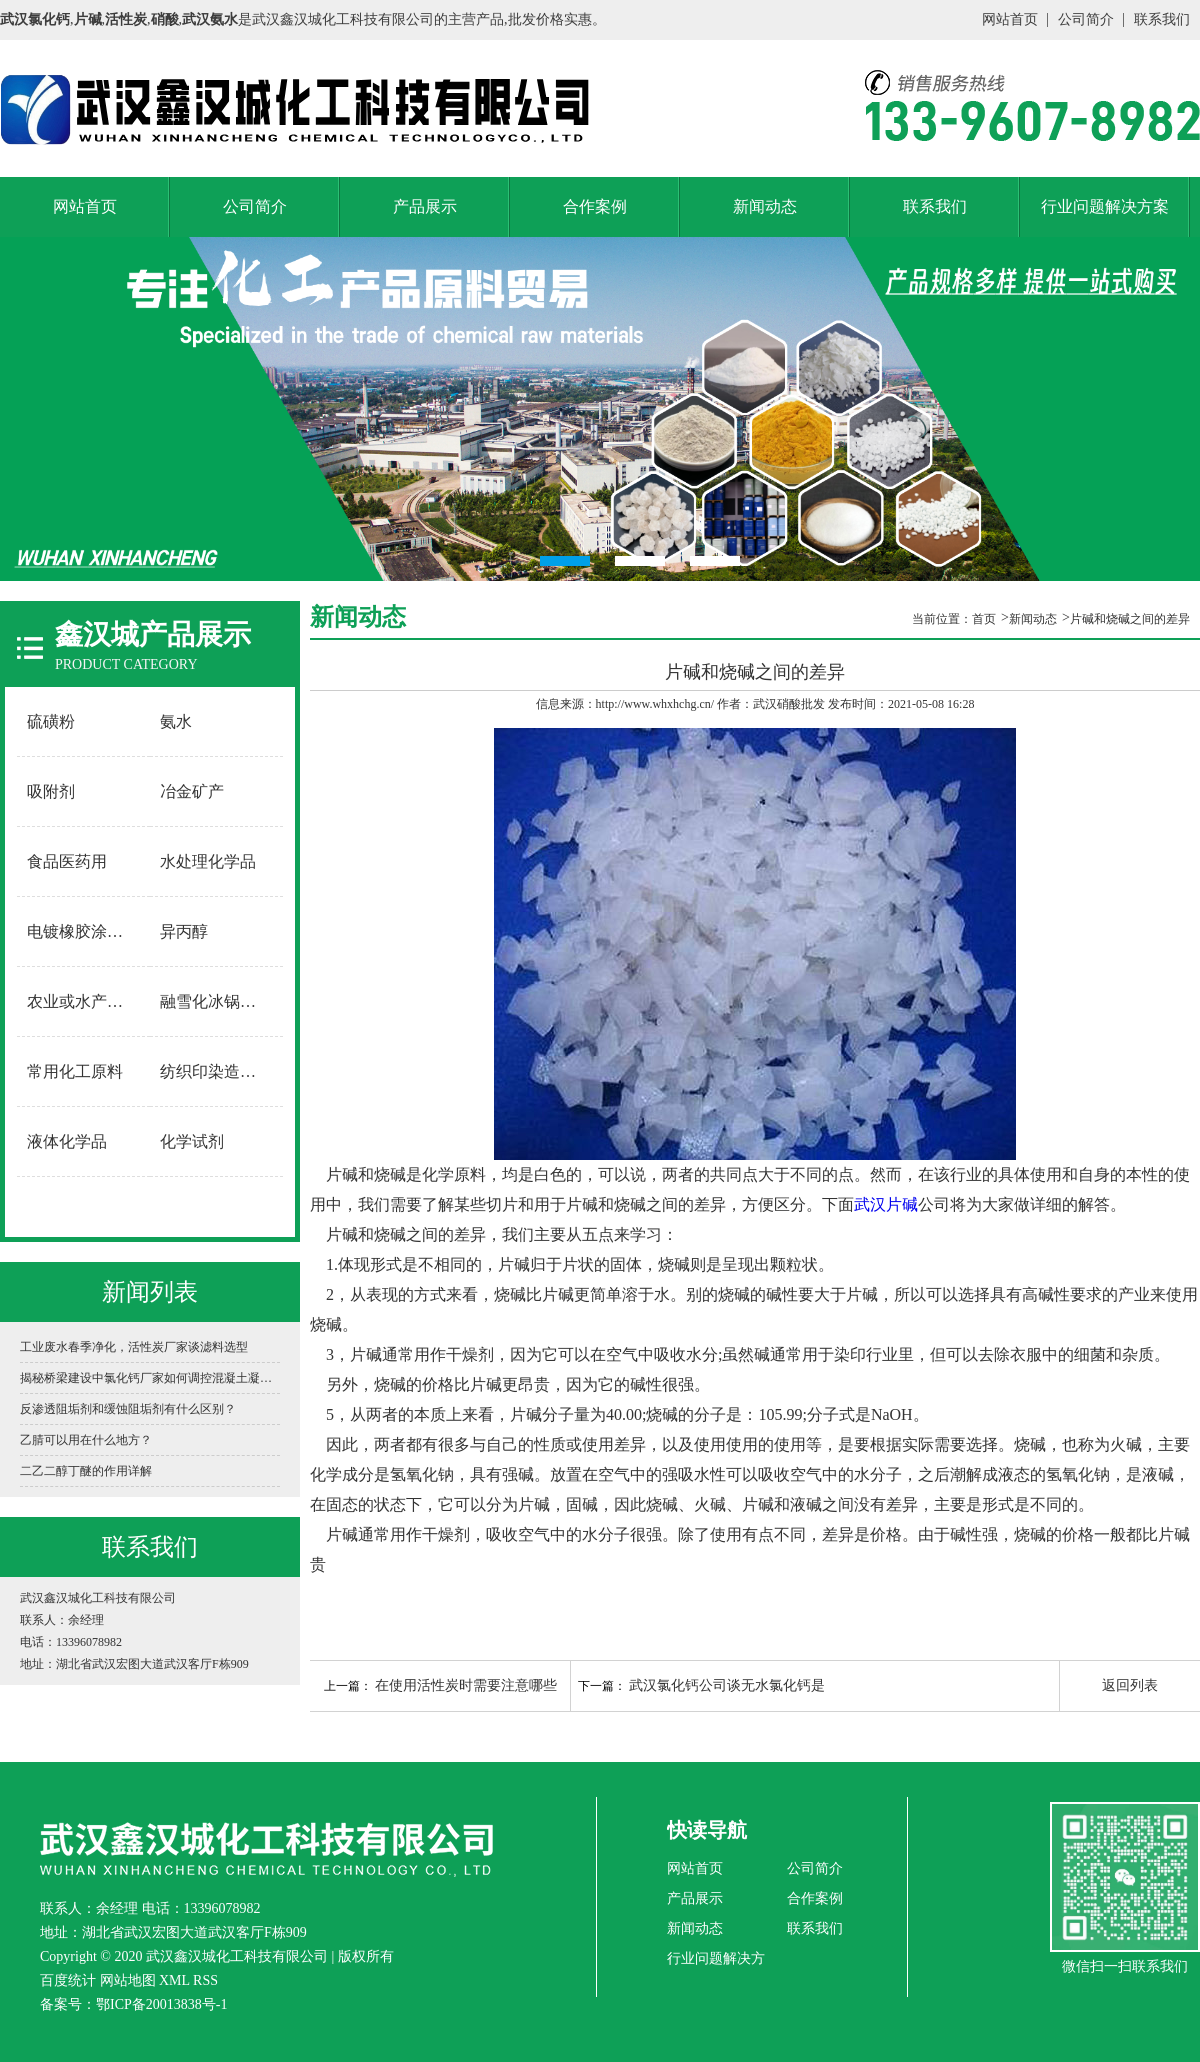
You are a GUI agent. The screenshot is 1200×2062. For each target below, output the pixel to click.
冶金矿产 (192, 791)
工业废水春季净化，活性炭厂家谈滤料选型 (134, 1347)
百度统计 (68, 1980)
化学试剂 (192, 1141)
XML (174, 1980)
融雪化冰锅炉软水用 (217, 1001)
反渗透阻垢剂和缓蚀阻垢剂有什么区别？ (128, 1409)
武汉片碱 (886, 1204)
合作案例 (595, 206)
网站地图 (128, 1980)
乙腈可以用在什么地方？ (86, 1440)
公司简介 (1086, 19)
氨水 (176, 721)
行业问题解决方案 (1105, 206)
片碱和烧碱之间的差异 (1130, 619)
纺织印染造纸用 (216, 1071)
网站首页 (1010, 19)
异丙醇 (184, 931)
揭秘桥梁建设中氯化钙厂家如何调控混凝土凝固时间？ (150, 1378)
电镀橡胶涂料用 (83, 931)
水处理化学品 (208, 861)
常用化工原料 (75, 1071)
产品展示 (425, 206)
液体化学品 (67, 1141)
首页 (984, 619)
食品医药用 (67, 861)
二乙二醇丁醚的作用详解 (86, 1471)
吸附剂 (51, 791)
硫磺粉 (51, 721)
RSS (205, 1980)
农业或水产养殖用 (84, 1001)
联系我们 (1162, 19)
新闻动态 (765, 206)
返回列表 (1130, 1685)
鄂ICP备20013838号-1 (161, 2004)
